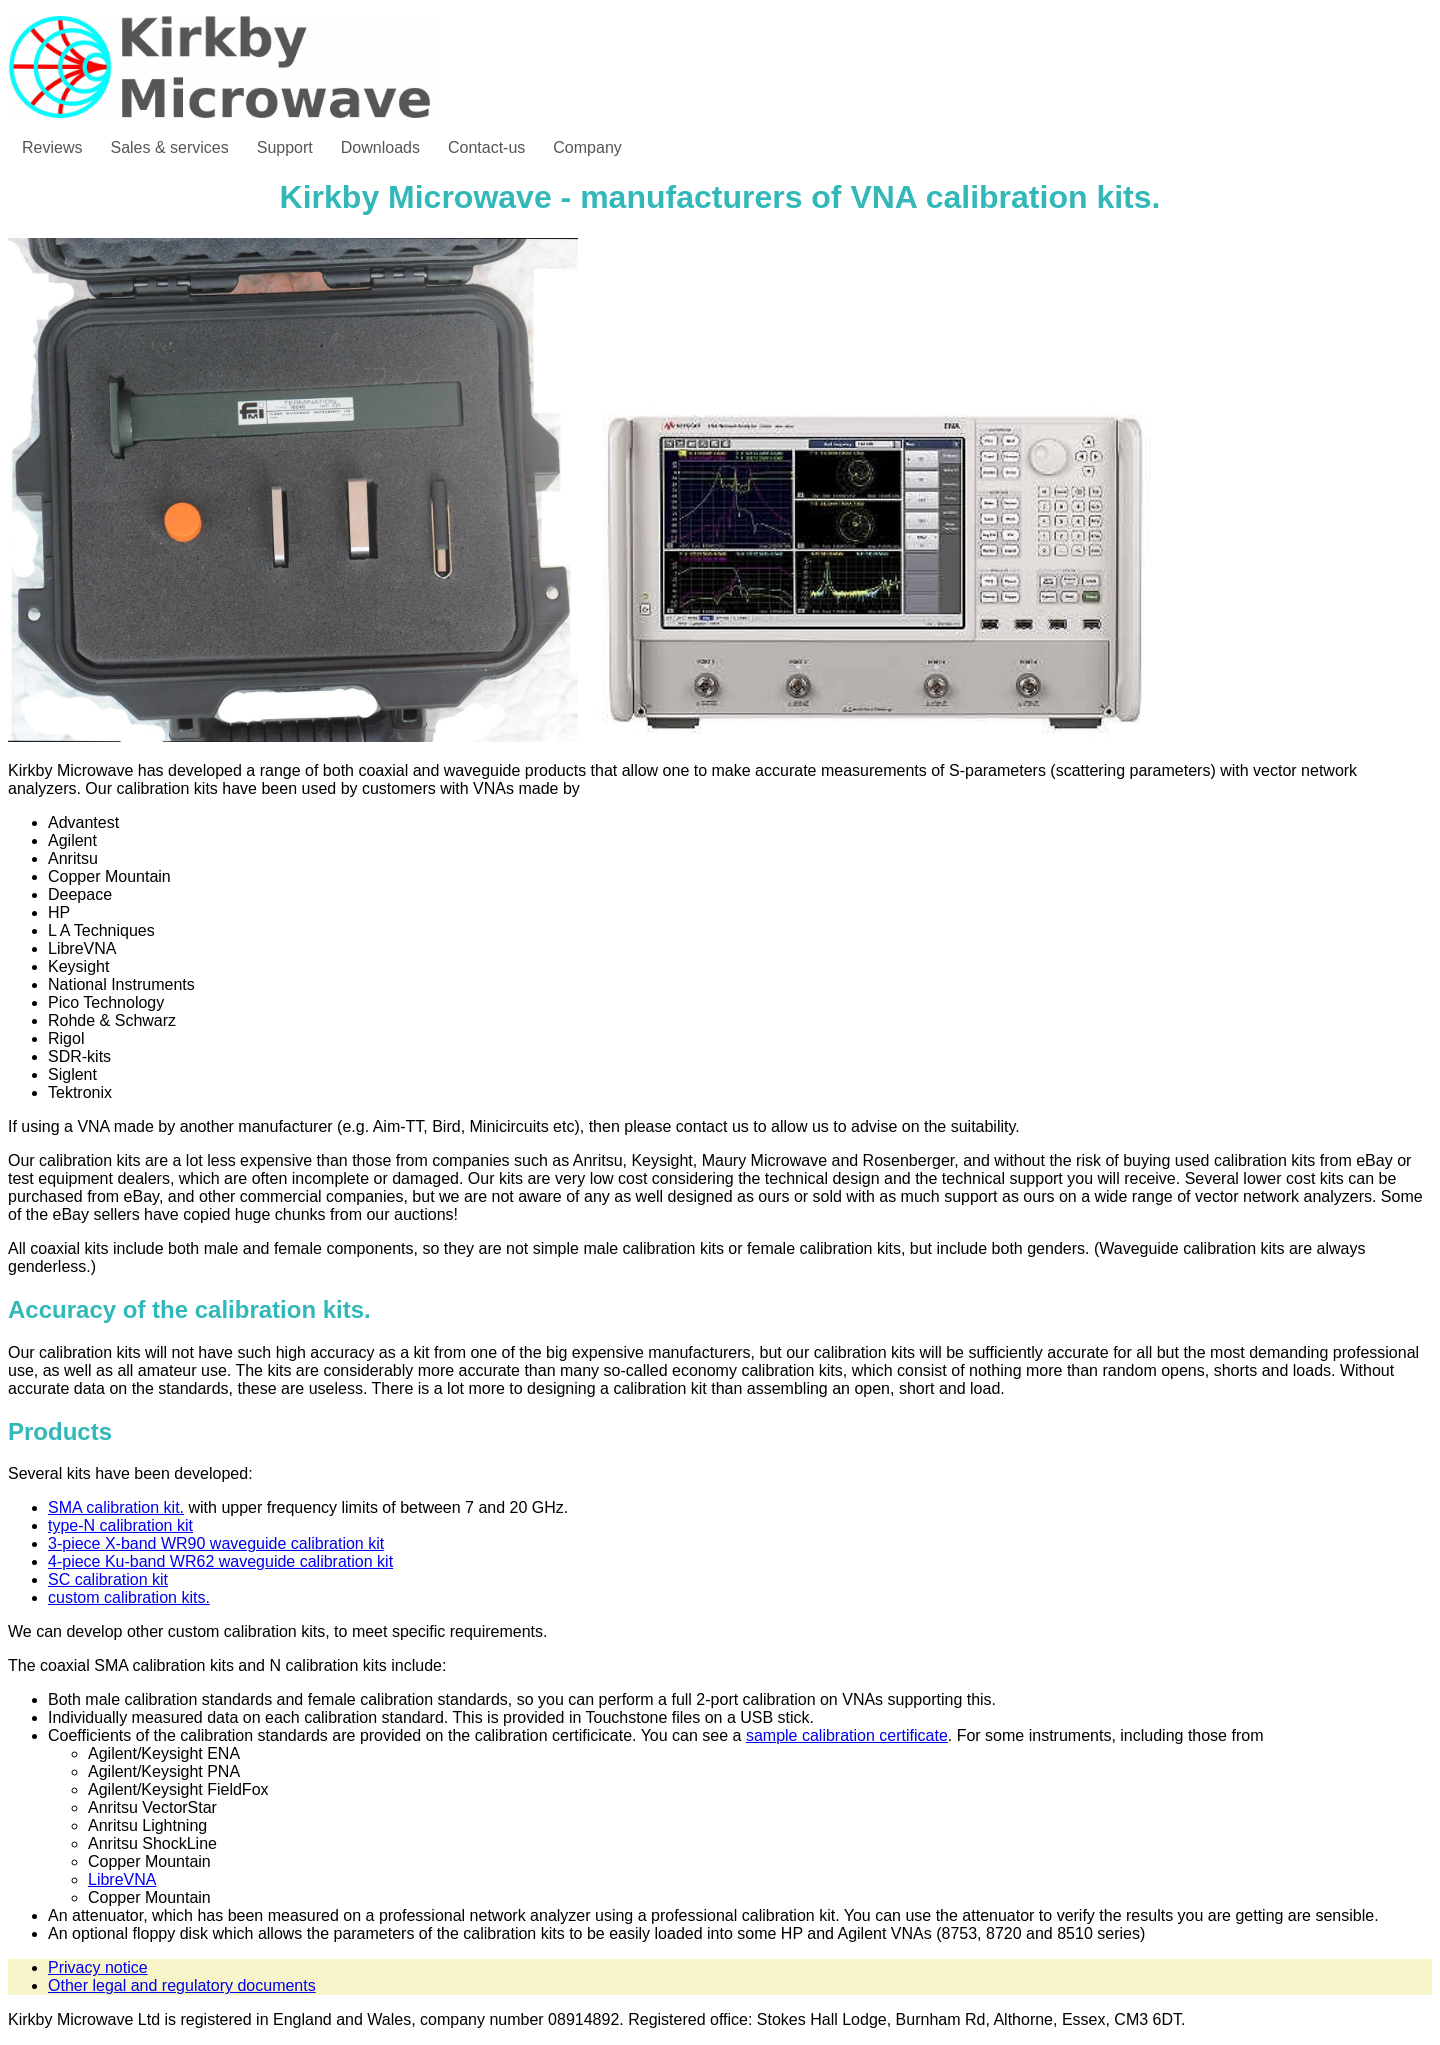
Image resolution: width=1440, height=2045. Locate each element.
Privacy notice (98, 1967)
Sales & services (169, 147)
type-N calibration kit (120, 1525)
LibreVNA (122, 1879)
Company (587, 147)
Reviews (52, 147)
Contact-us (486, 147)
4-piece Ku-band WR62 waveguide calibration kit (220, 1561)
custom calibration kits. (129, 1597)
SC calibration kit (108, 1579)
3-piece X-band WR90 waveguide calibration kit (216, 1543)
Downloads (380, 147)
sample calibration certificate (847, 1735)
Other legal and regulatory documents (182, 1985)
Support (285, 147)
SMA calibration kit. (116, 1507)
